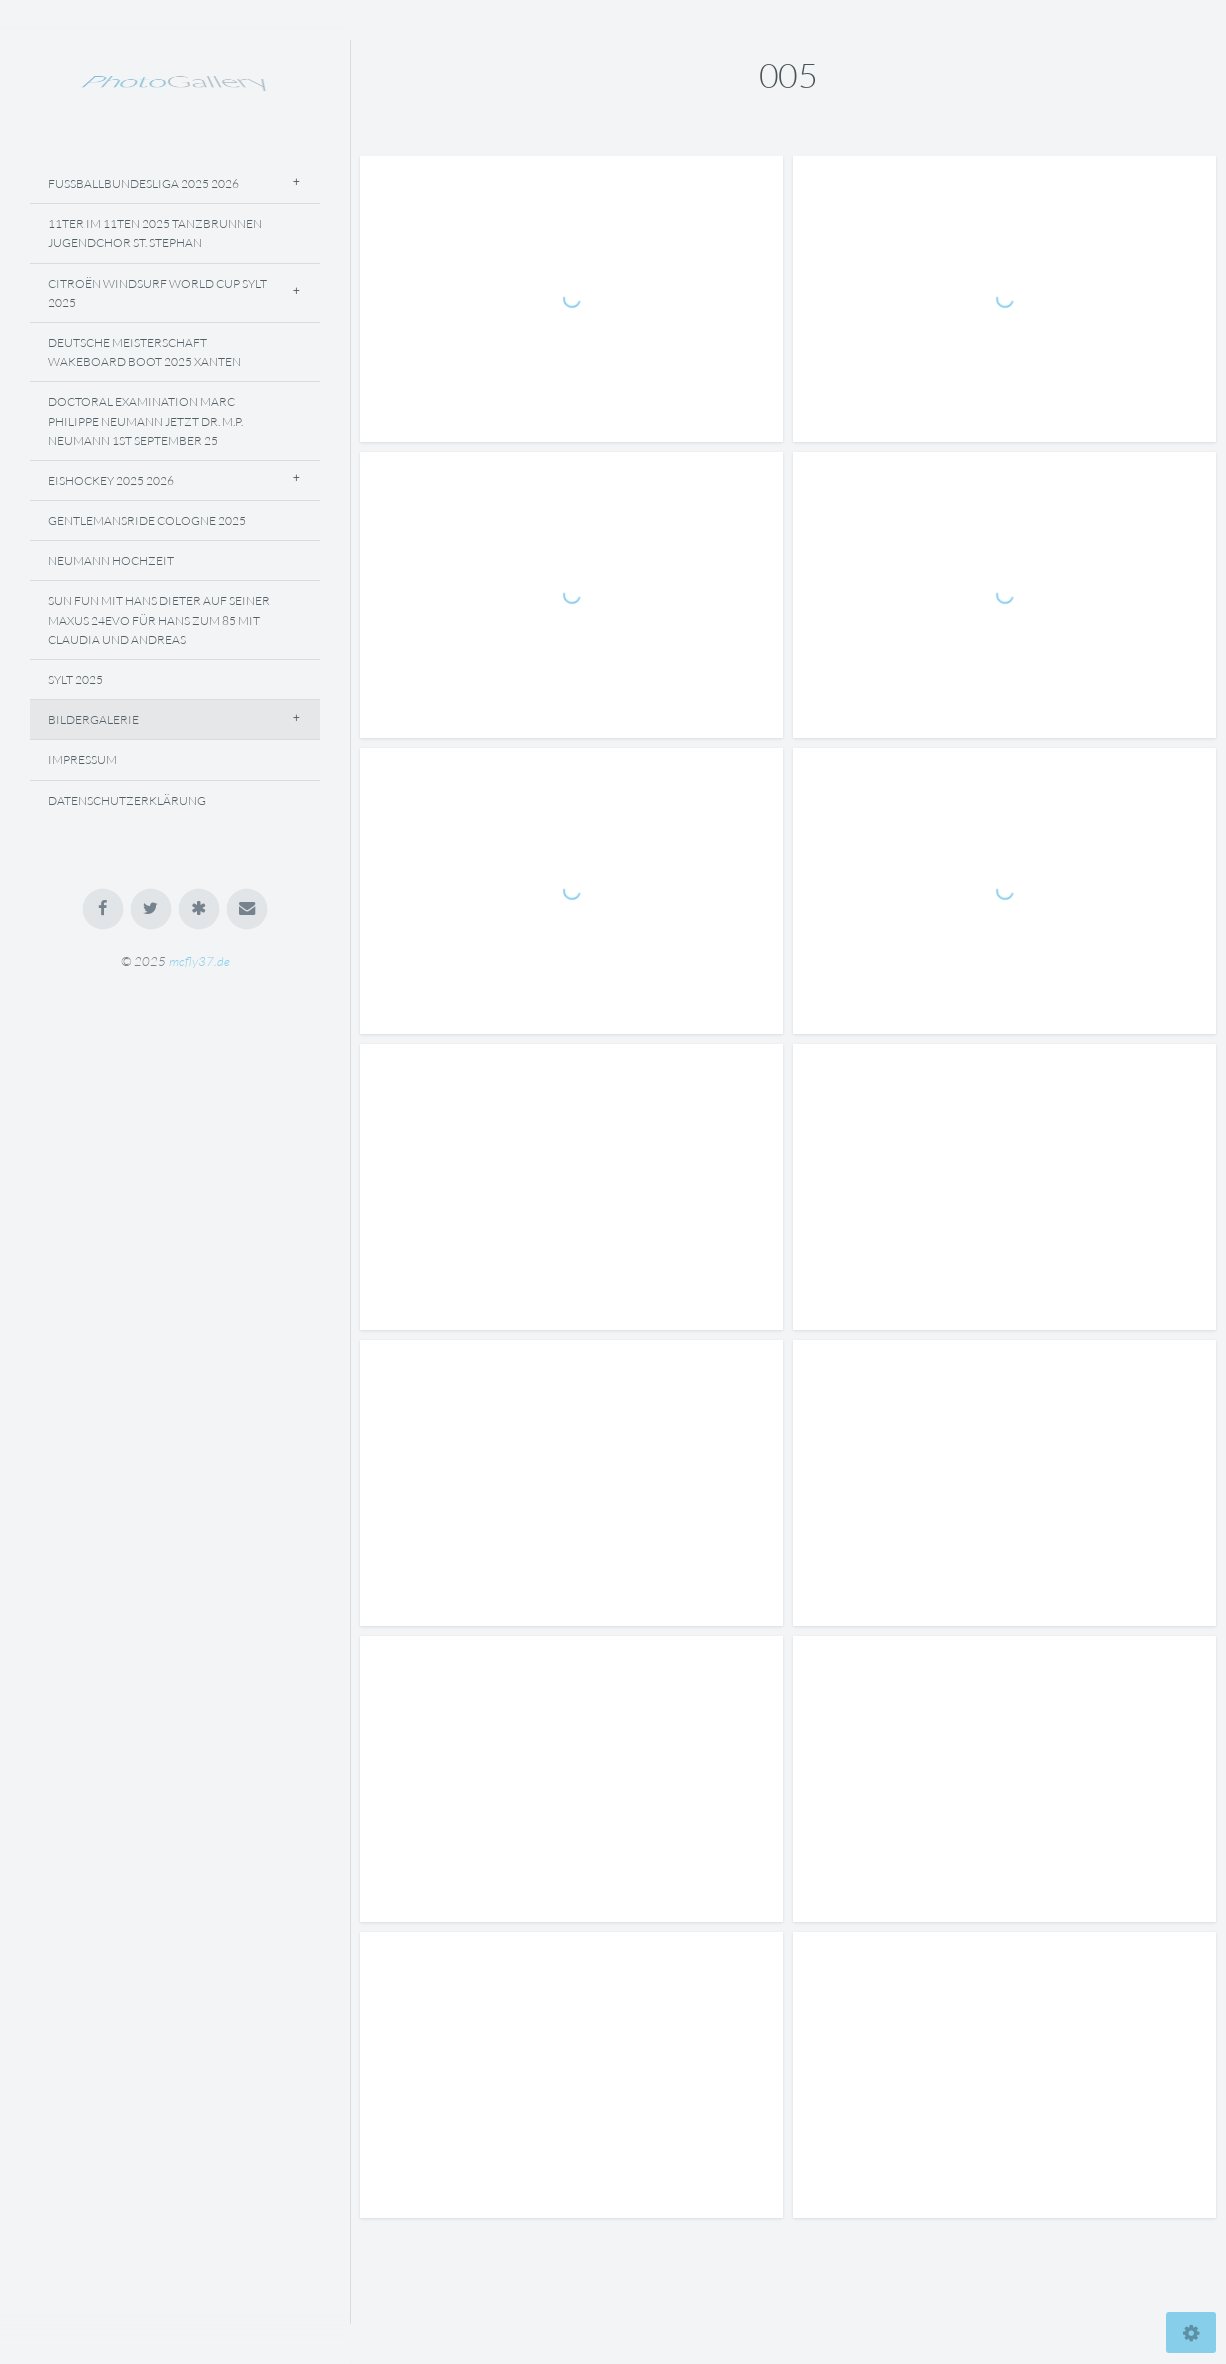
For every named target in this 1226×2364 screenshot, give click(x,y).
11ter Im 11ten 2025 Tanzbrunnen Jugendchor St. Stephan (155, 233)
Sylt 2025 (75, 679)
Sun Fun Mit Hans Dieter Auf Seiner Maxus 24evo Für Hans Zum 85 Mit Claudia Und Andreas (159, 619)
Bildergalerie (93, 719)
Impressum (82, 759)
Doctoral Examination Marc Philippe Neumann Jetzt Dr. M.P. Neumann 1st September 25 (145, 420)
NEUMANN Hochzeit (111, 560)
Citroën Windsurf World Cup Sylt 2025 (157, 293)
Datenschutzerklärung (127, 800)
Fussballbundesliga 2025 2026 (143, 183)
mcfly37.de (199, 961)
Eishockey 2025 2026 (111, 480)
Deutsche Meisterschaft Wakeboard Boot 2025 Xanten (144, 352)
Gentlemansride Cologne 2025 (147, 520)
